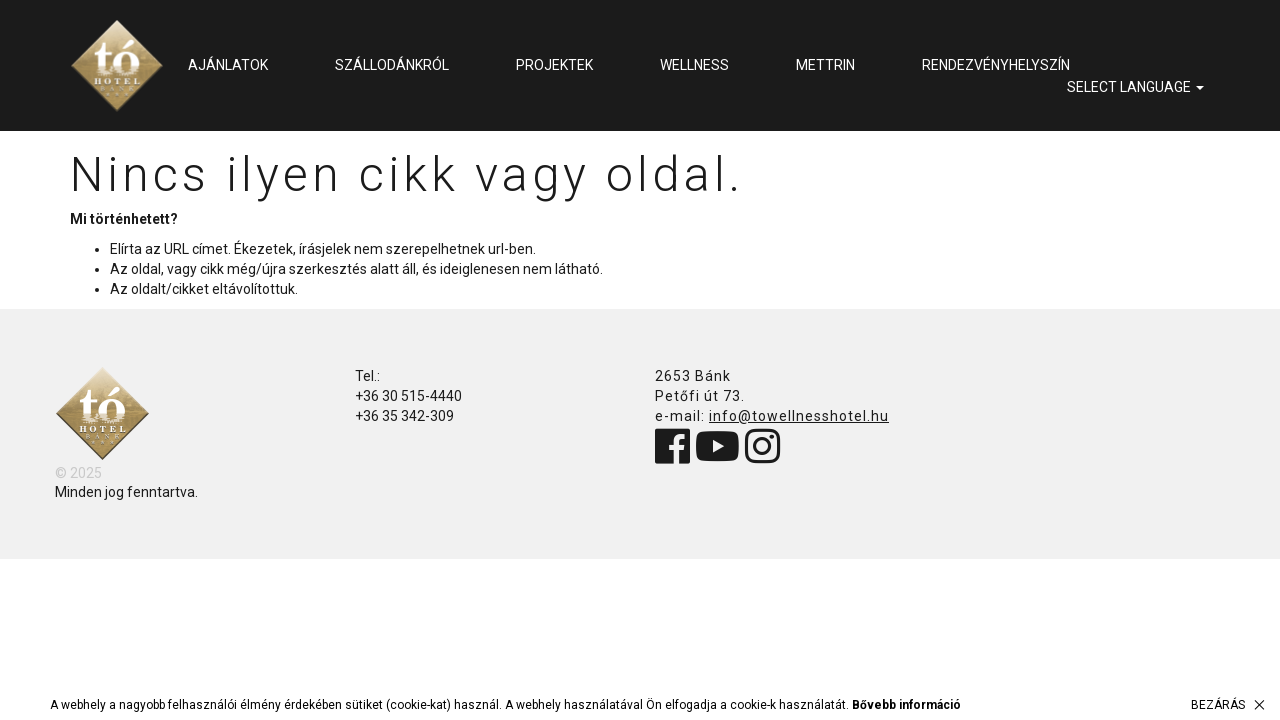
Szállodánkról (392, 65)
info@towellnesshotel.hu (799, 416)
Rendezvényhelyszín (996, 65)
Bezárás (1218, 705)
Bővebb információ (906, 705)
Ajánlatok (228, 65)
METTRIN (825, 65)
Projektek (554, 65)
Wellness (694, 65)
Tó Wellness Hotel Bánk (117, 66)
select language (1135, 87)
